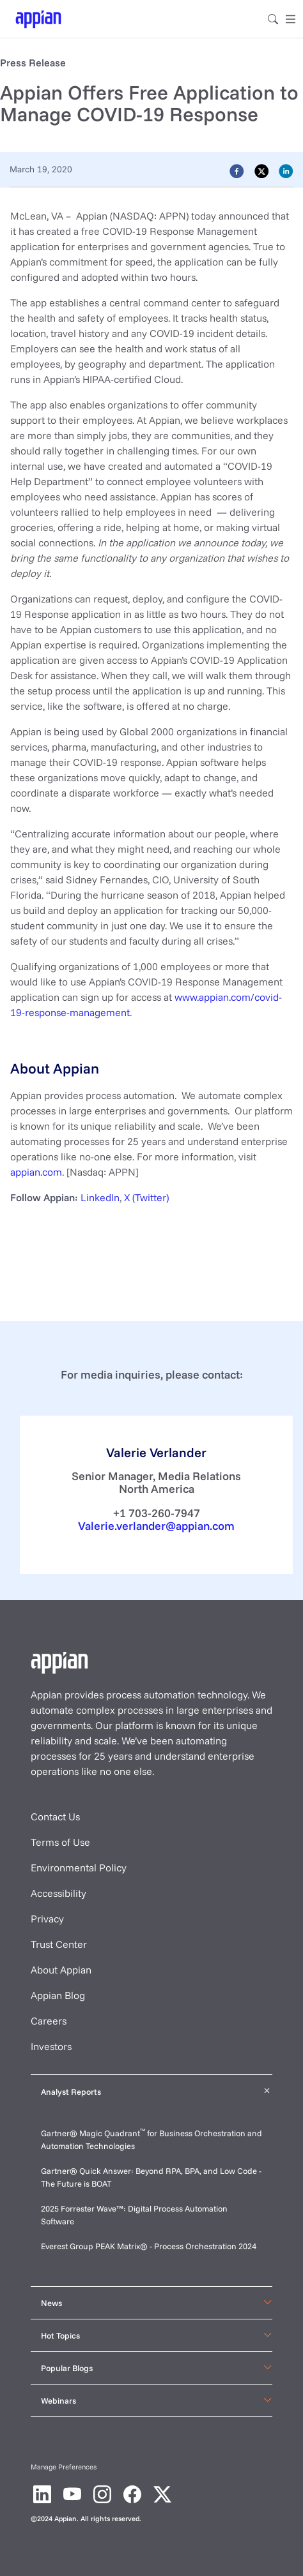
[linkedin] (286, 170)
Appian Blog (58, 1995)
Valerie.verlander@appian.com (156, 1525)
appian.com (36, 1171)
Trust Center (59, 1944)
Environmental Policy (79, 1867)
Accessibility (58, 1893)
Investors (51, 2046)
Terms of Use (60, 1842)
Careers (48, 2020)
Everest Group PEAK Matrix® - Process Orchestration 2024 (148, 2246)
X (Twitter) (146, 1197)
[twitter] (261, 170)
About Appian (61, 1969)
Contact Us (55, 1816)
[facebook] (236, 170)
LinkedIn (100, 1197)
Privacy (47, 1918)
